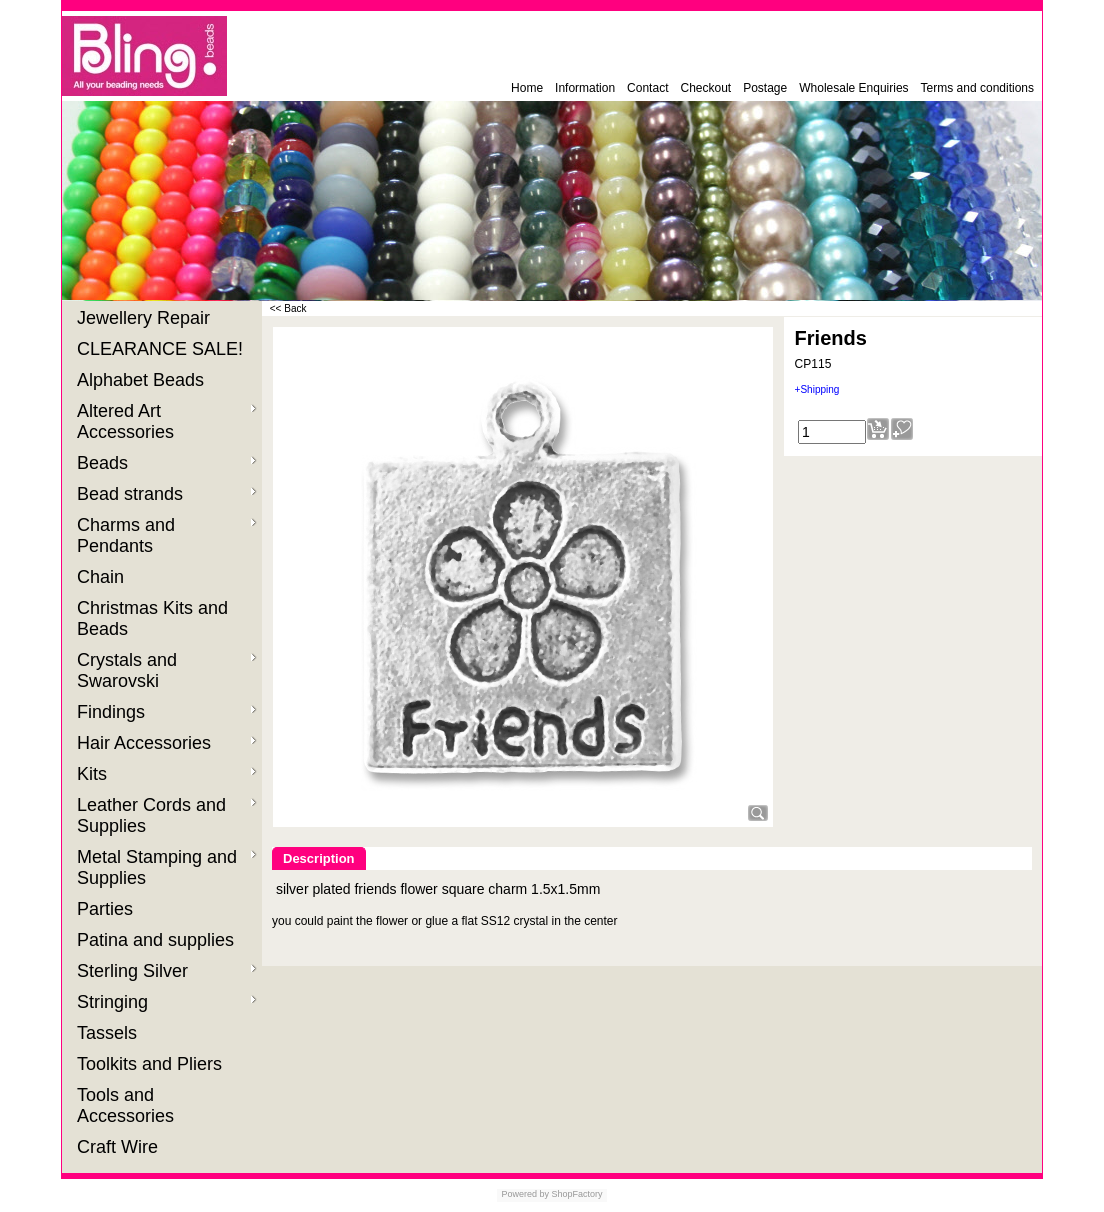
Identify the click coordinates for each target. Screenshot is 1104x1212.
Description (319, 858)
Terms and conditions (977, 88)
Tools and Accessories (128, 1105)
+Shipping (817, 389)
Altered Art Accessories (167, 421)
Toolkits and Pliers (152, 1064)
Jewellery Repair (146, 318)
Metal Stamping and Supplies (167, 867)
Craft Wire (120, 1147)
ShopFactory (576, 1194)
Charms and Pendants (167, 535)
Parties (107, 909)
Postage (765, 88)
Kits (167, 774)
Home (527, 88)
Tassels (109, 1033)
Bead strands (167, 494)
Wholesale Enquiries (853, 88)
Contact (647, 88)
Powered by (525, 1194)
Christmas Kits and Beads (152, 618)
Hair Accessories (167, 743)
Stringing (167, 1002)
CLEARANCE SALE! (162, 349)
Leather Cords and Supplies (167, 815)
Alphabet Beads (143, 380)
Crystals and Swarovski (167, 670)
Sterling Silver (167, 971)
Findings (167, 712)
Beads (167, 463)
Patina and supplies (158, 940)
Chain (103, 577)
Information (585, 88)
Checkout (705, 88)
